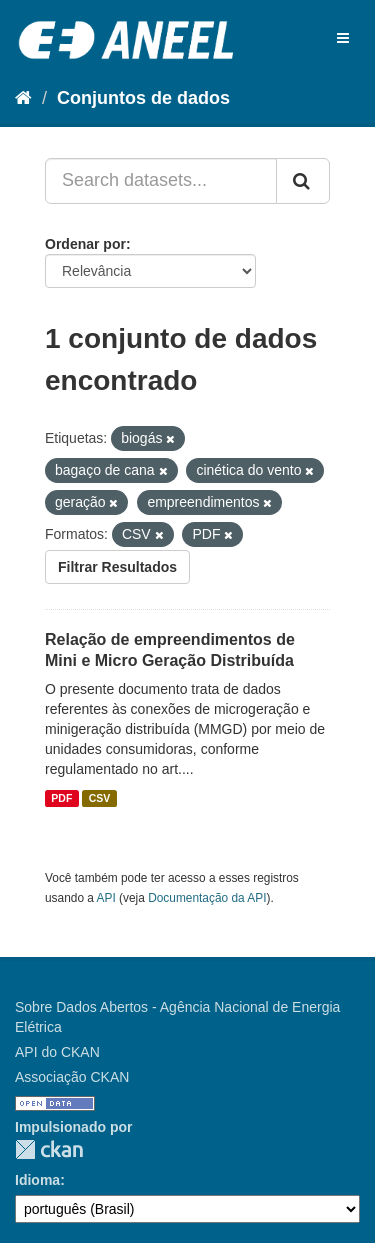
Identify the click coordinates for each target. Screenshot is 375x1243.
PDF (61, 798)
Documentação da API (207, 898)
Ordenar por (85, 244)
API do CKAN (57, 1052)
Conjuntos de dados (143, 98)
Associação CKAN (72, 1077)
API (106, 898)
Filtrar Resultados (117, 567)
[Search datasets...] (161, 181)
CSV (100, 798)
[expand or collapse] (343, 38)
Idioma (37, 1180)
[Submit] (303, 181)
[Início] (23, 98)
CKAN (49, 1149)
